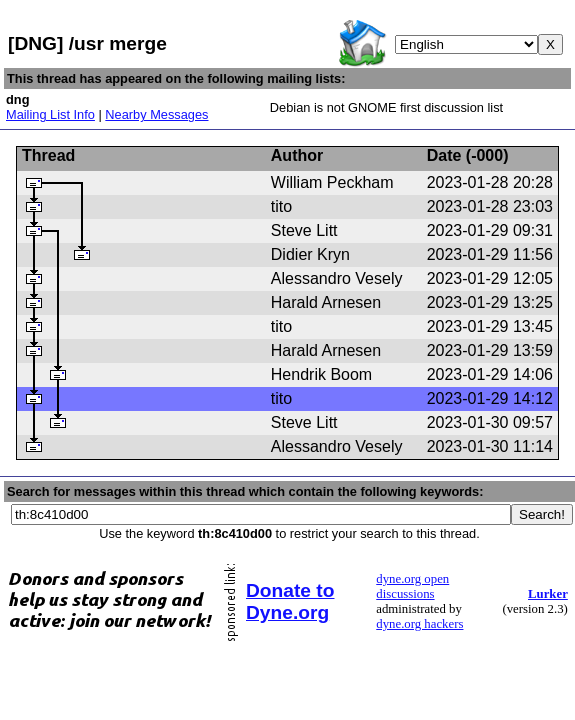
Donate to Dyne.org (290, 601)
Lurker (548, 594)
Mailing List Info (50, 114)
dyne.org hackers (419, 624)
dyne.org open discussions (412, 586)
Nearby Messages (156, 114)
